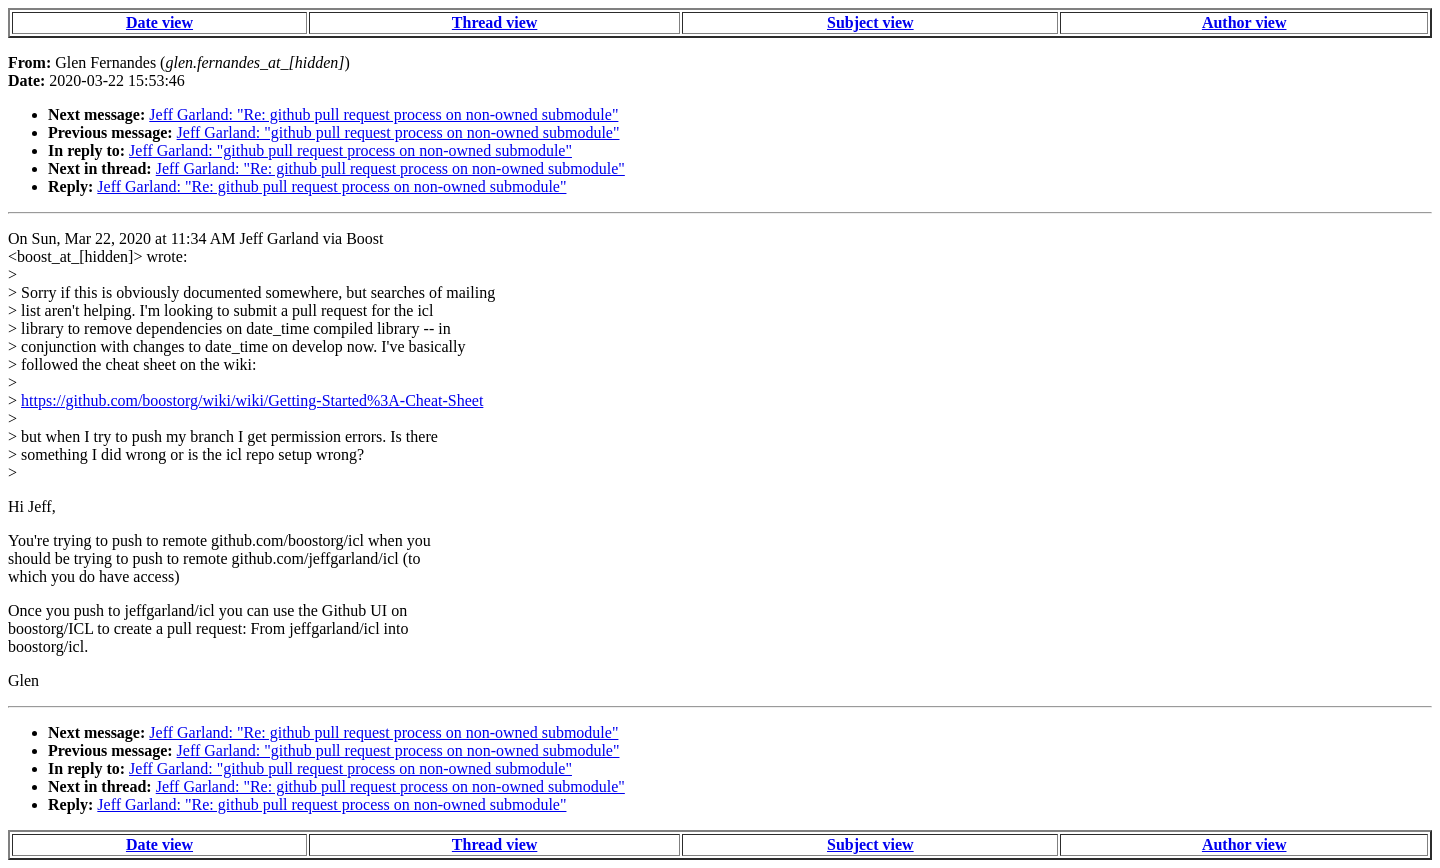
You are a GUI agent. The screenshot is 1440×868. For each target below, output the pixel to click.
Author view (1244, 22)
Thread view (494, 22)
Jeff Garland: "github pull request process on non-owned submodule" (398, 132)
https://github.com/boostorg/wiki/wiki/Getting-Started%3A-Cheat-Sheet (252, 400)
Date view (159, 22)
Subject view (870, 22)
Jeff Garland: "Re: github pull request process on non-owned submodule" (383, 114)
